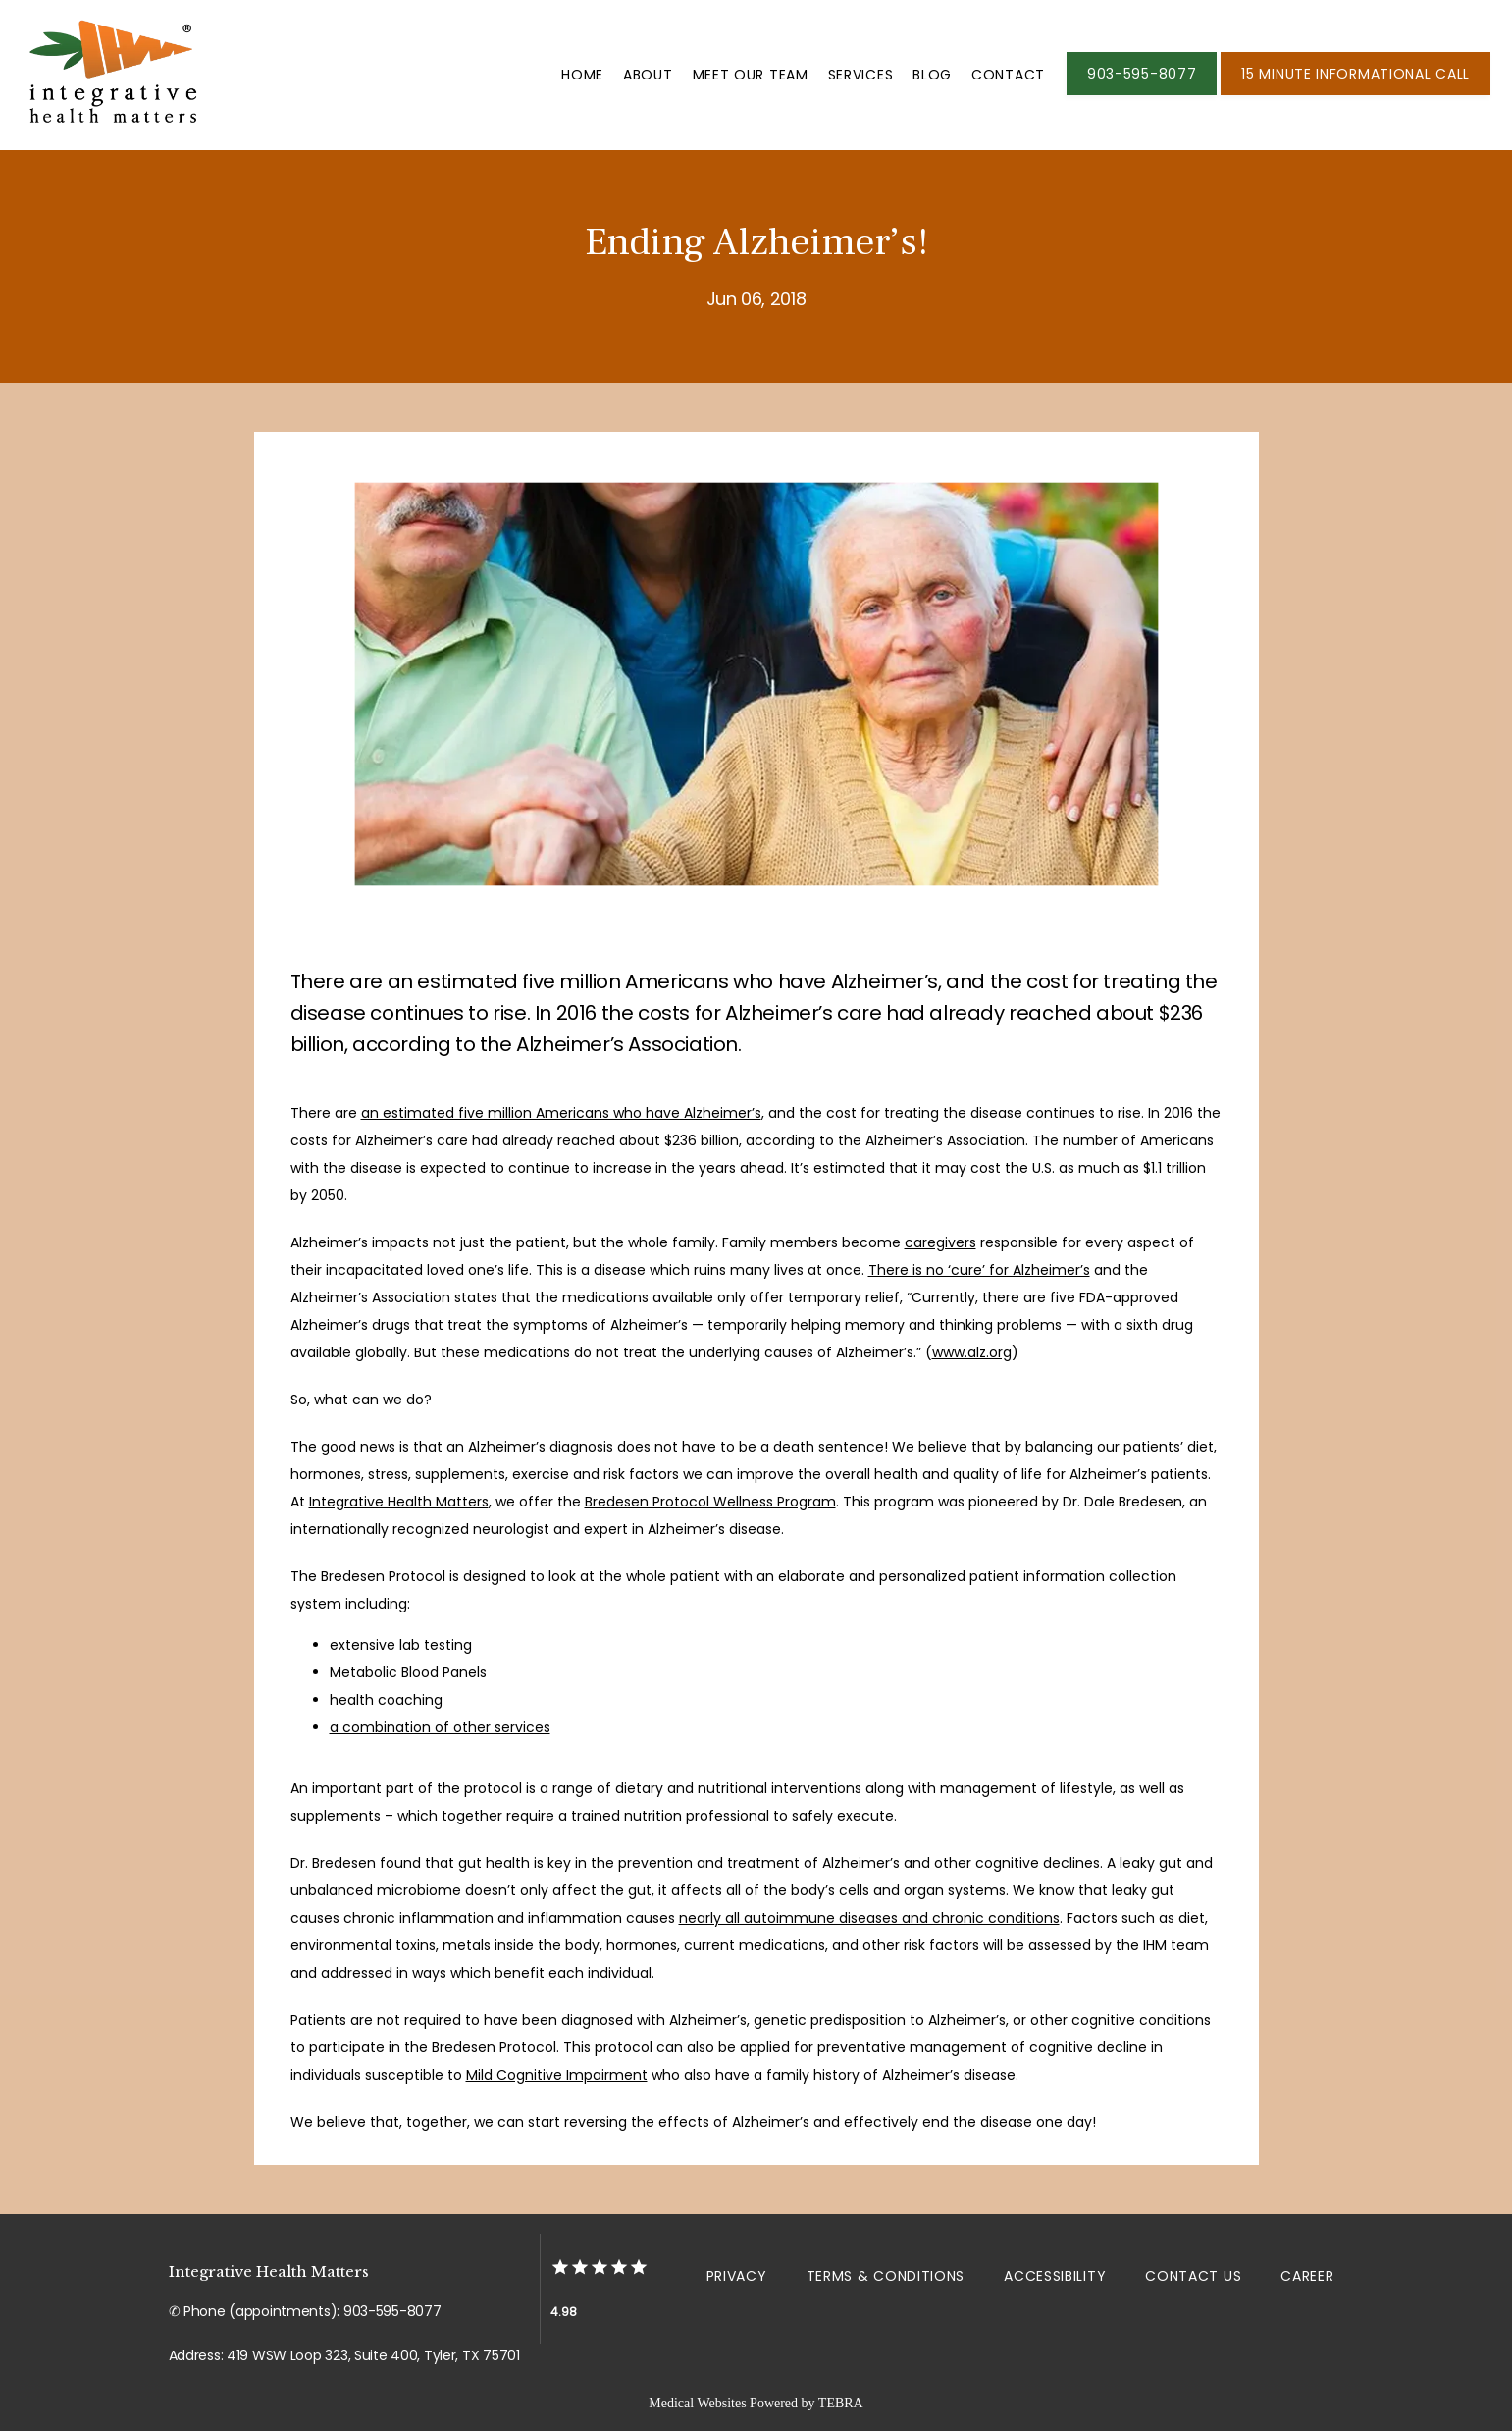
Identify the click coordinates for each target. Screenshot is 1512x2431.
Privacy (736, 2276)
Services (861, 74)
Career (1306, 2276)
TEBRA (840, 2403)
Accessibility (1055, 2276)
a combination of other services (440, 1727)
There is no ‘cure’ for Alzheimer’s (979, 1270)
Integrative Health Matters (399, 1501)
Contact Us (1193, 2276)
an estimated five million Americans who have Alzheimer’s (561, 1113)
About (648, 74)
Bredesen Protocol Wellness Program (710, 1501)
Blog (932, 74)
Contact (1008, 74)
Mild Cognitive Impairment (557, 2075)
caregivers (940, 1242)
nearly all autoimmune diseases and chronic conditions (869, 1918)
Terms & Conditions (886, 2276)
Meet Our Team (750, 74)
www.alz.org (972, 1352)
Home (582, 74)
